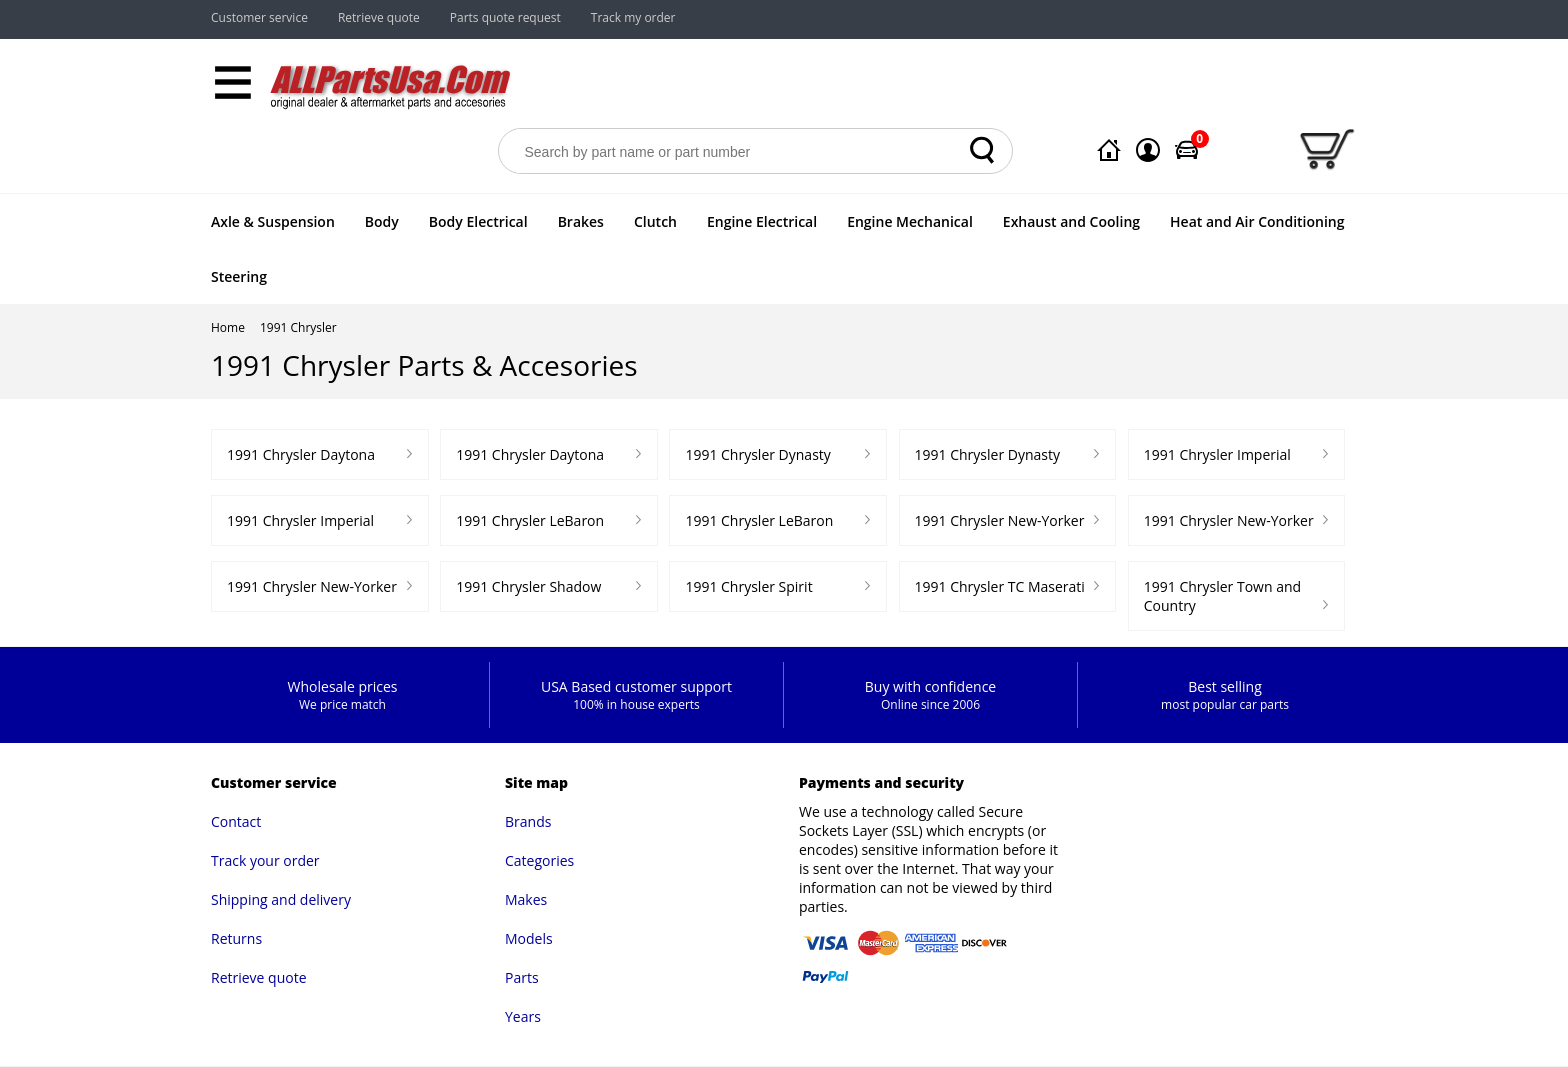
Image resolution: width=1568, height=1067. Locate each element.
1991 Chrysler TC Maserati (1000, 586)
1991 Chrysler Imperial (1217, 454)
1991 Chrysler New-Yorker (1000, 520)
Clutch (655, 221)
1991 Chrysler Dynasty (757, 454)
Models (529, 938)
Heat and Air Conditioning (1257, 221)
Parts (522, 977)
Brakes (581, 221)
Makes (526, 899)
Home (228, 327)
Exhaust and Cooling (1071, 221)
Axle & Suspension (273, 221)
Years (523, 1016)
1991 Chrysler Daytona (301, 454)
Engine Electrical (762, 221)
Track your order (265, 860)
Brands (528, 821)
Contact (236, 821)
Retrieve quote (379, 17)
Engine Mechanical (910, 221)
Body (382, 221)
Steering (239, 276)
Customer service (259, 17)
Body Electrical (478, 221)
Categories (539, 860)
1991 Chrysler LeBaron (530, 520)
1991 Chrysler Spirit (748, 586)
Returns (236, 938)
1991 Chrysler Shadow (528, 586)
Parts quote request (505, 17)
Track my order (633, 17)
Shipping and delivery (281, 899)
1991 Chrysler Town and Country (1222, 596)
